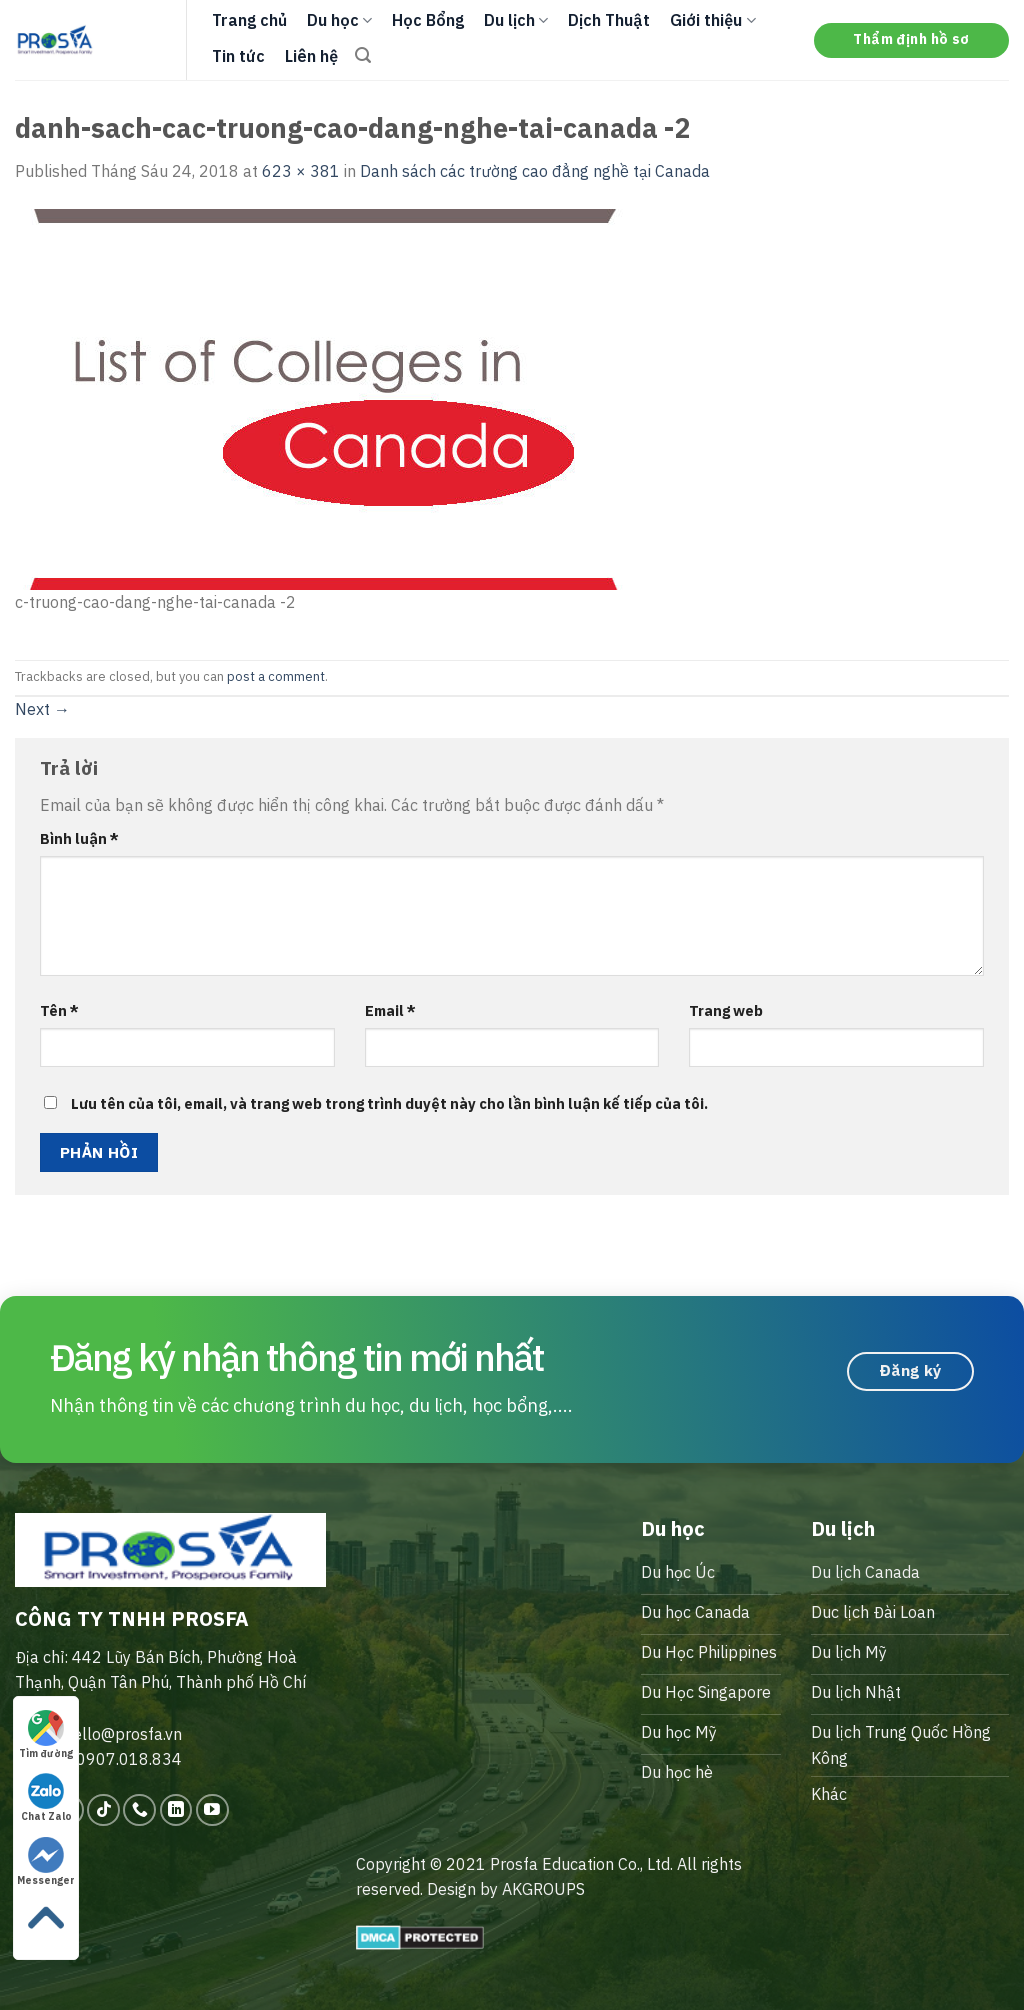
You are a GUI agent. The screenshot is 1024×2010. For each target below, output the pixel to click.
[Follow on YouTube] (212, 1810)
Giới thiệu (712, 20)
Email (390, 1010)
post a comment (276, 676)
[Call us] (139, 1810)
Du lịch (516, 20)
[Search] (363, 55)
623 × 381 (301, 171)
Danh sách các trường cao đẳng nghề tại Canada (535, 171)
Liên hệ (311, 56)
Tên (59, 1010)
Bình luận (79, 838)
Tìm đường (46, 1735)
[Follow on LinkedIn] (176, 1810)
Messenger (46, 1862)
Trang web (726, 1010)
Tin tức (238, 56)
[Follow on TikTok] (103, 1810)
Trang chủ (249, 20)
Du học (339, 20)
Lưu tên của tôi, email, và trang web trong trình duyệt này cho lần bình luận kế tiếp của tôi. (389, 1103)
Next (42, 709)
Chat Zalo (46, 1798)
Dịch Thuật (609, 20)
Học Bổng (428, 20)
